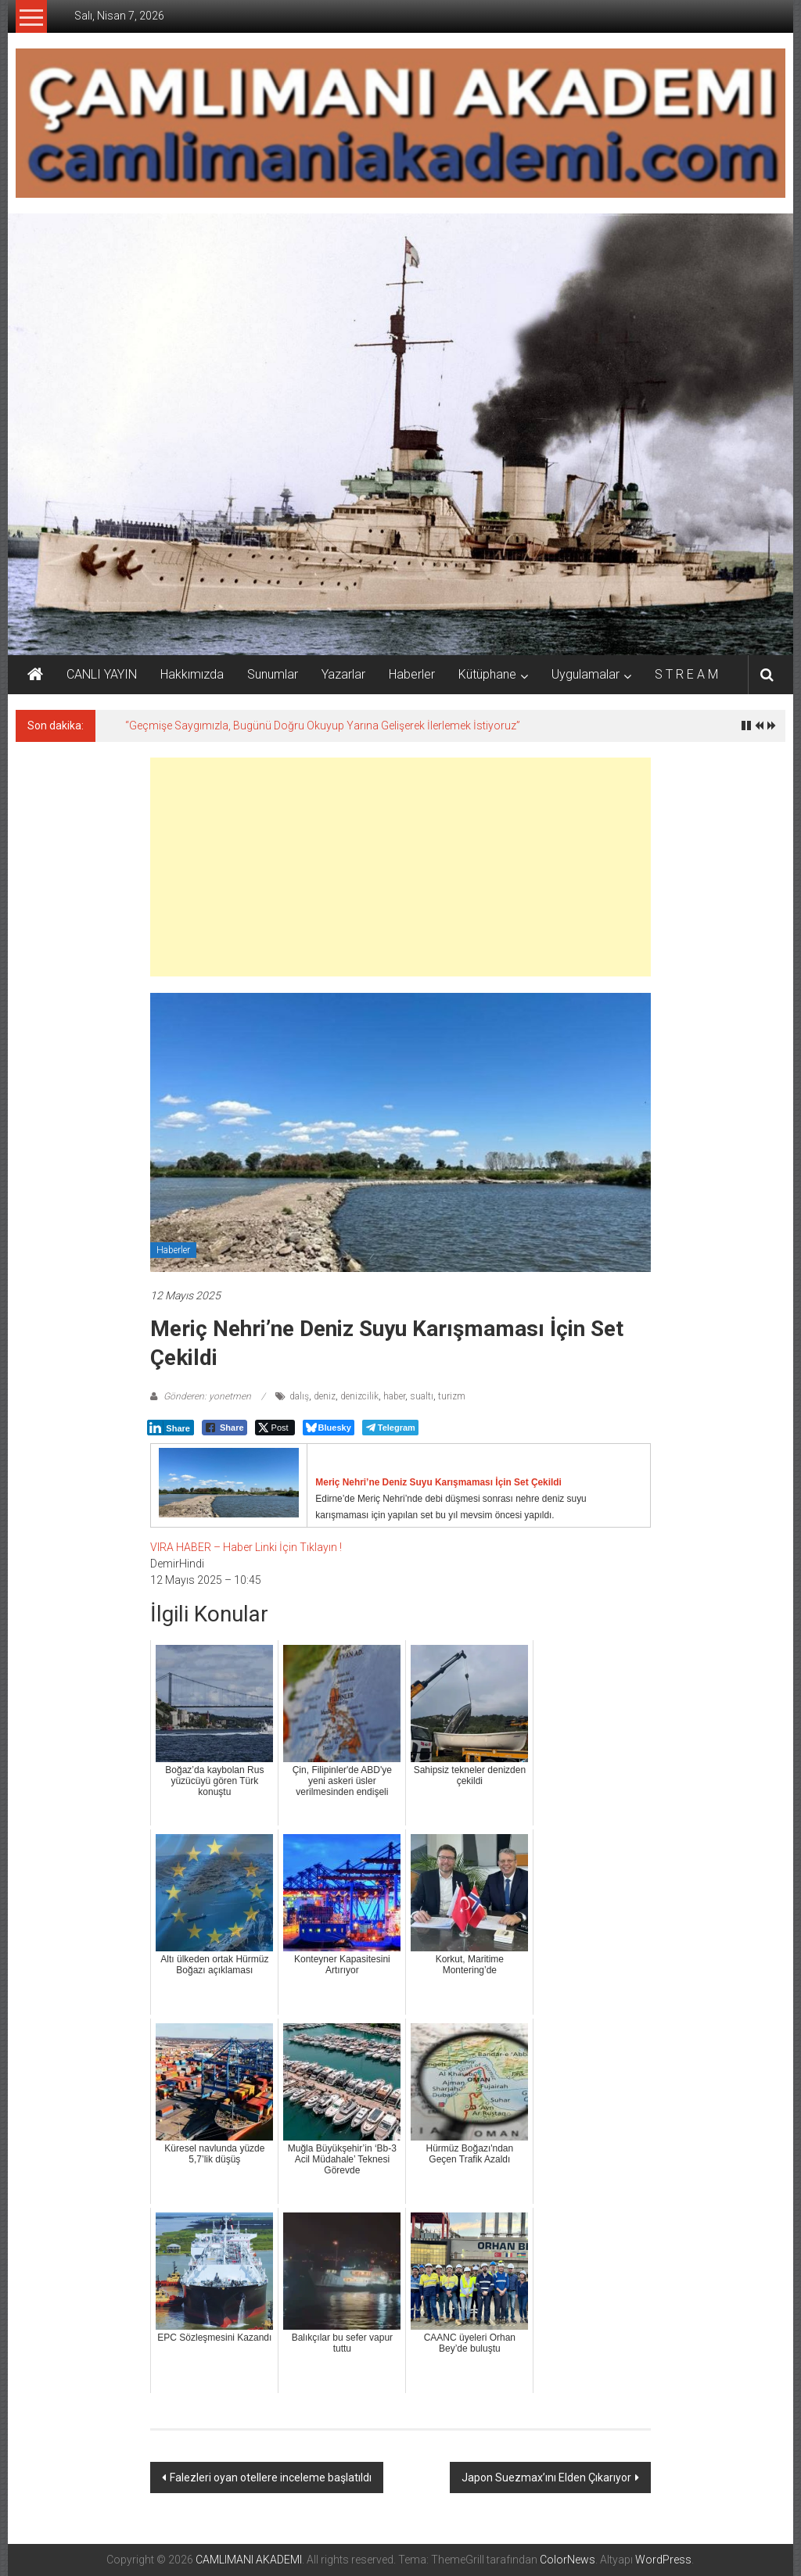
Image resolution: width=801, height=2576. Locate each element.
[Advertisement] (400, 867)
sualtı (421, 1396)
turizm (451, 1396)
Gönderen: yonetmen (207, 1396)
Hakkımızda (192, 674)
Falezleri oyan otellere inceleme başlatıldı (271, 2477)
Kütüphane (487, 674)
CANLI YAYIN (101, 674)
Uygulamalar (585, 674)
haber (394, 1396)
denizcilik (359, 1396)
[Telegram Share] (390, 1427)
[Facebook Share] (224, 1427)
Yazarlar (343, 674)
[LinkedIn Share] (170, 1427)
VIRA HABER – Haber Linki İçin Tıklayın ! (246, 1547)
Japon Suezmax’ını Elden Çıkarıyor (546, 2477)
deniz (325, 1396)
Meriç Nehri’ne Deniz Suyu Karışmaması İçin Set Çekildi (438, 1482)
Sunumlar (272, 674)
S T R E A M (686, 674)
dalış (299, 1396)
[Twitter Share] (275, 1427)
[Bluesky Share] (328, 1427)
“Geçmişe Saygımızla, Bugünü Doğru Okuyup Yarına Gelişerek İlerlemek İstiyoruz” (322, 725)
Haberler (412, 674)
